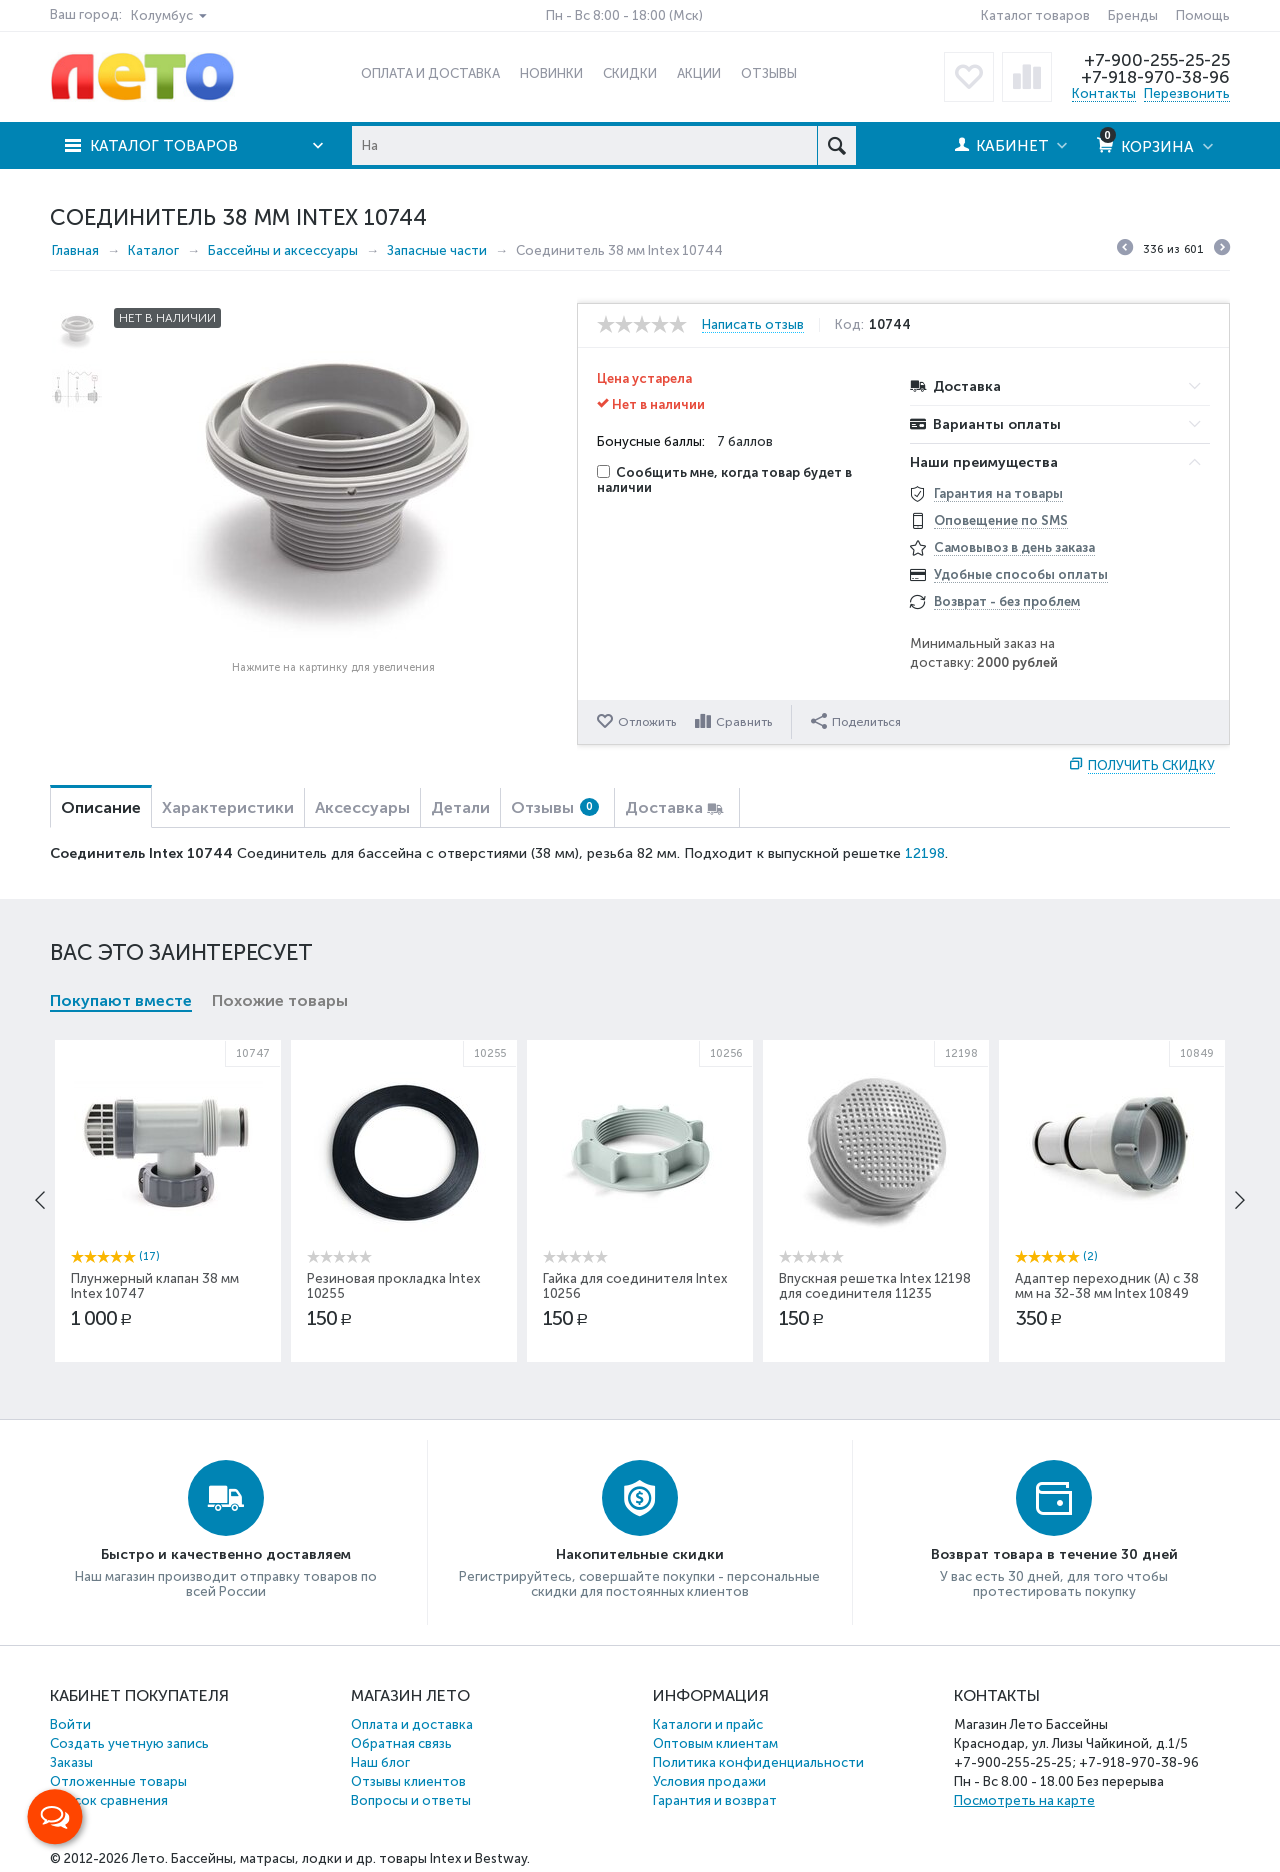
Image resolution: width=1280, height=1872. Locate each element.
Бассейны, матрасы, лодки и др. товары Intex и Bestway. (350, 1858)
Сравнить (744, 722)
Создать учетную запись (129, 1743)
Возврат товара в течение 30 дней (1054, 1554)
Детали (460, 807)
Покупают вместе (121, 1000)
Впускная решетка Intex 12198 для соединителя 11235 (875, 1286)
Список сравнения (109, 1800)
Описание (101, 807)
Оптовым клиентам (715, 1743)
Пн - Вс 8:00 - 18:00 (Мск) (624, 15)
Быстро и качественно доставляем (226, 1554)
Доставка (664, 807)
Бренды (1133, 15)
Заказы (71, 1762)
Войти (70, 1724)
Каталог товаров (1035, 15)
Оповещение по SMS (1001, 520)
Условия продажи (709, 1781)
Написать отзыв (753, 325)
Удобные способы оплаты (1021, 574)
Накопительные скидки (640, 1554)
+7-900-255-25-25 (1157, 60)
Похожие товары (280, 1000)
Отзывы (555, 807)
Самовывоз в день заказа (1014, 547)
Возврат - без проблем (1007, 601)
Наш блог (380, 1762)
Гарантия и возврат (715, 1800)
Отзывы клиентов (408, 1781)
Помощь (1203, 15)
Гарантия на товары (998, 493)
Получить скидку (1151, 765)
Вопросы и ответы (411, 1800)
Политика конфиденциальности (758, 1762)
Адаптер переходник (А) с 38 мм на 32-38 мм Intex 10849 (1107, 1286)
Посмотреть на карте (1024, 1800)
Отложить (647, 722)
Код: (849, 325)
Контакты (1104, 93)
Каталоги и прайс (708, 1724)
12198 (925, 853)
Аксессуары (362, 807)
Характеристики (228, 807)
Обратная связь (401, 1743)
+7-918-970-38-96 (1155, 77)
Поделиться (856, 721)
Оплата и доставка (412, 1724)
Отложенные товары (118, 1781)
